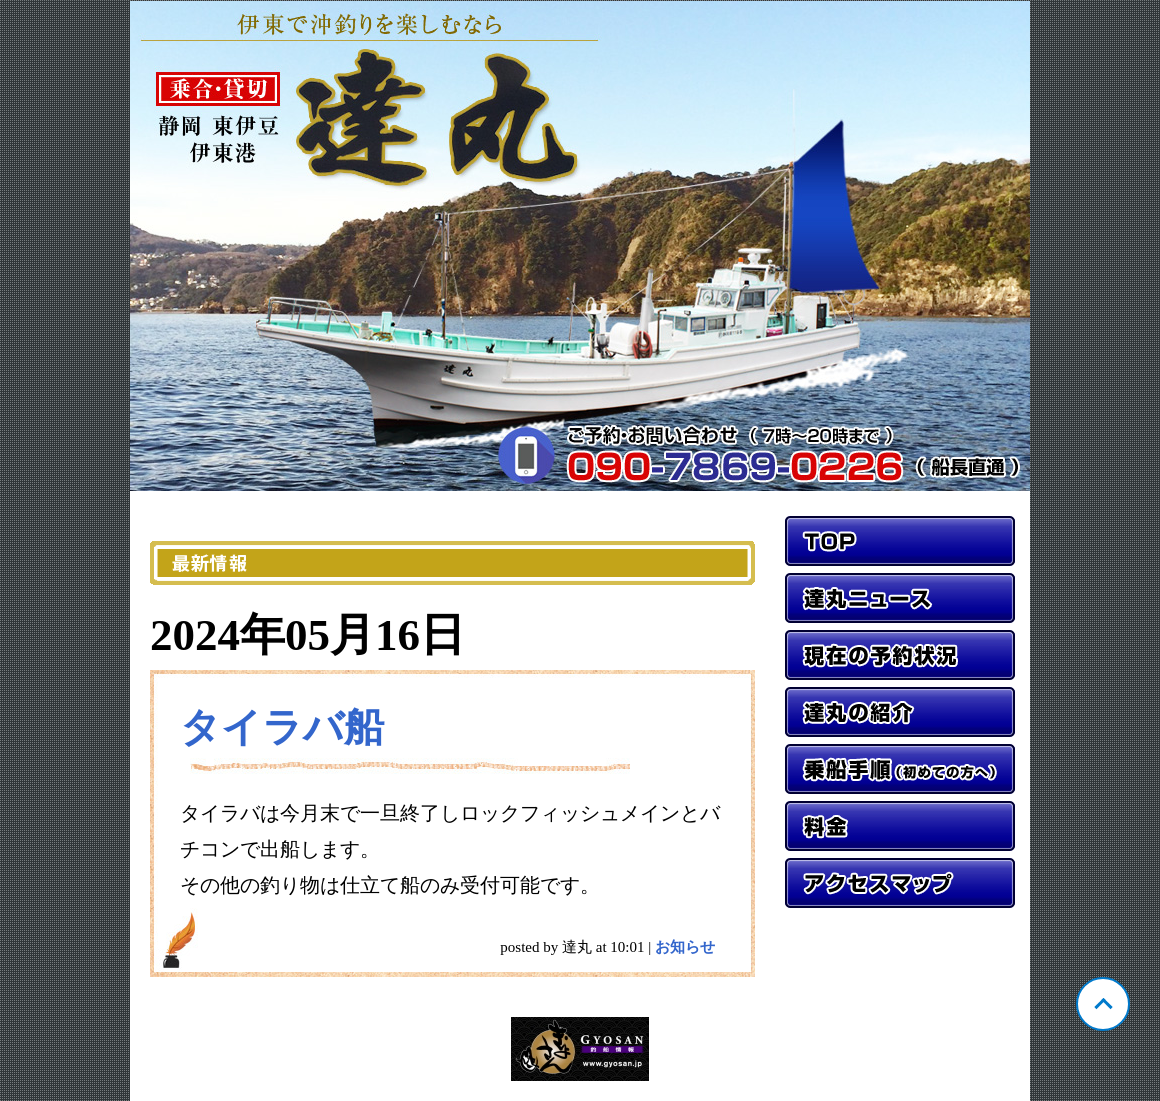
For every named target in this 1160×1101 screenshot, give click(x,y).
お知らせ (685, 947)
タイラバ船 (282, 727)
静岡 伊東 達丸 (580, 246)
